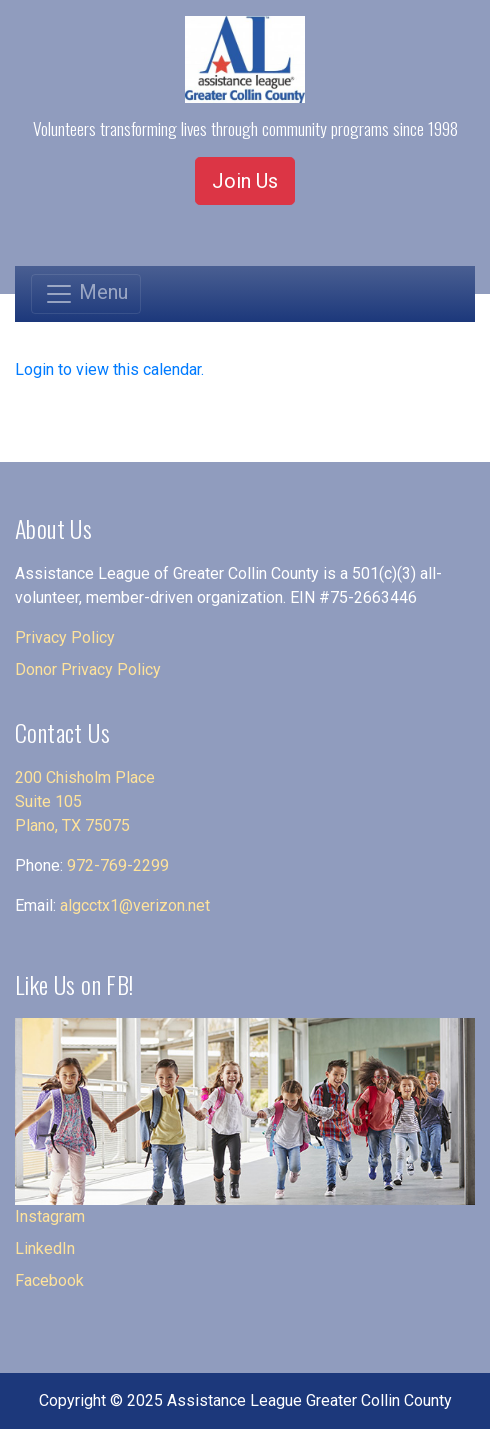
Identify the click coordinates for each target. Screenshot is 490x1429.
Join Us (245, 181)
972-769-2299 (118, 865)
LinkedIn (45, 1248)
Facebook (49, 1280)
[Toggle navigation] (86, 294)
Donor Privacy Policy (88, 669)
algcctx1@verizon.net (135, 905)
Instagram (50, 1216)
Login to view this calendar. (109, 369)
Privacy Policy (65, 637)
